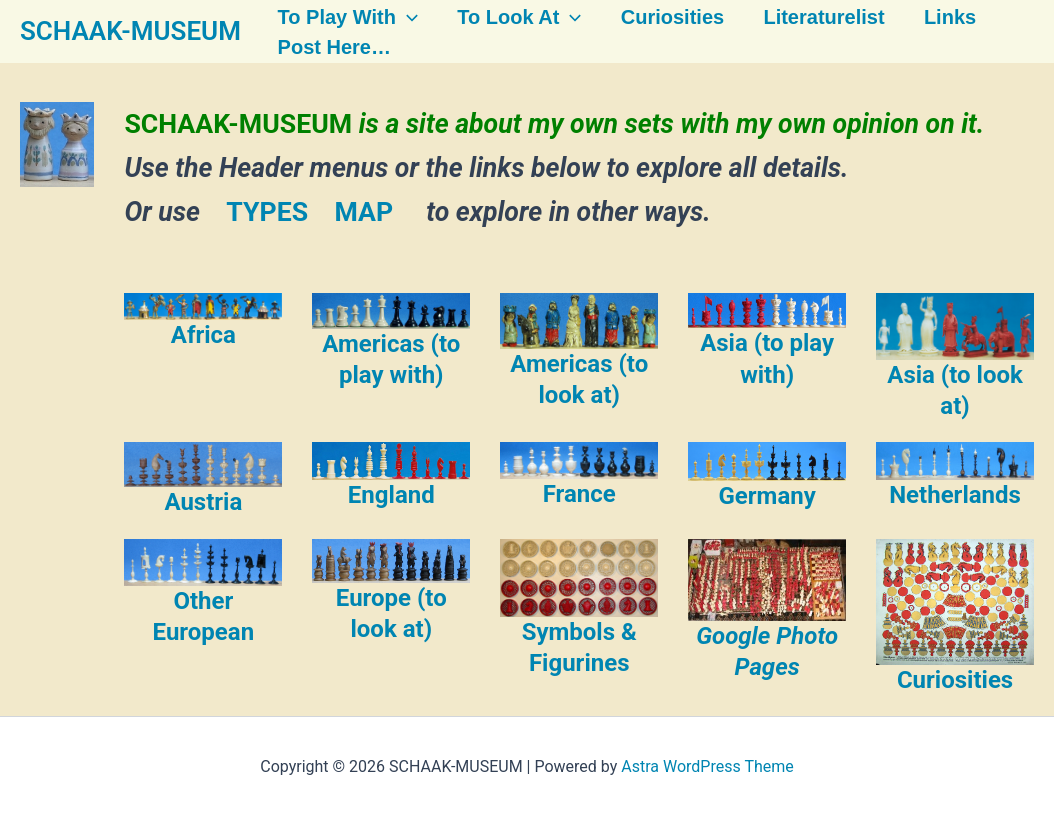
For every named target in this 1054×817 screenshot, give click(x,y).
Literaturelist (813, 17)
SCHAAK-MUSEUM (130, 31)
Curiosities (662, 17)
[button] (400, 17)
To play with (341, 17)
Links (938, 17)
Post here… (327, 48)
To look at (511, 17)
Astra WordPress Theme (707, 766)
